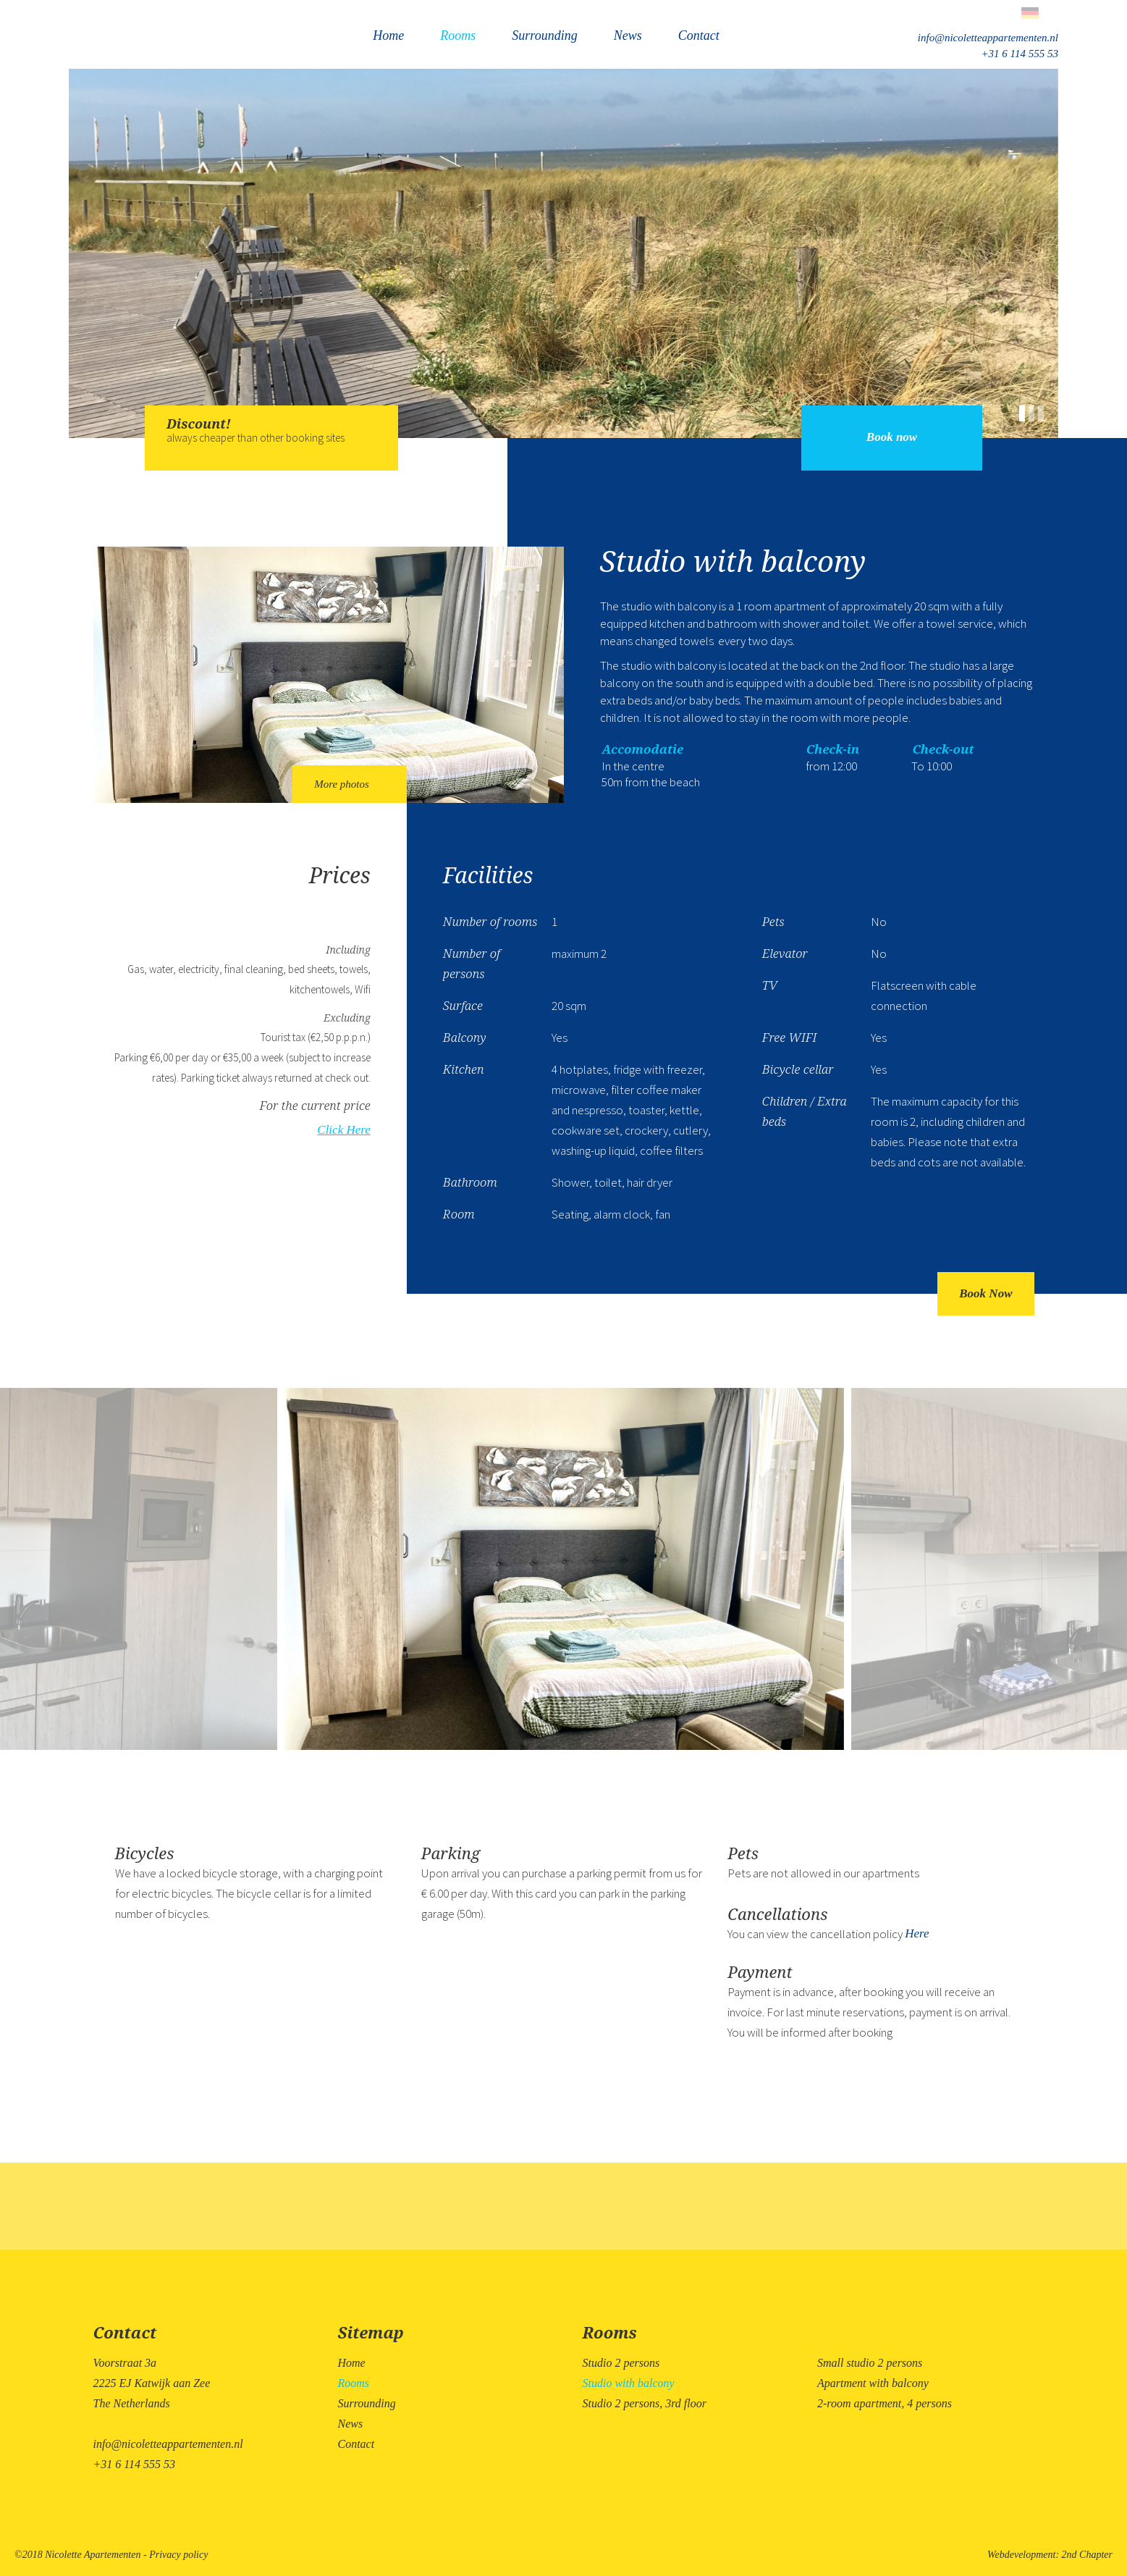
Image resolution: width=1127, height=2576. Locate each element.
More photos (349, 784)
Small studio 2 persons (869, 2363)
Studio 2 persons (621, 2363)
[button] (1024, 411)
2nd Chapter (1087, 2554)
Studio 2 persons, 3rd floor (644, 2403)
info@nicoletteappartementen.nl (988, 37)
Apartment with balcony (873, 2383)
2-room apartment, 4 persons (884, 2403)
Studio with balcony (629, 2383)
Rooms (458, 35)
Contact (698, 35)
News (628, 35)
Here (917, 1933)
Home (388, 35)
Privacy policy (178, 2554)
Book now (891, 437)
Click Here (343, 1130)
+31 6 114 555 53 (1019, 53)
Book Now (985, 1293)
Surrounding (544, 35)
